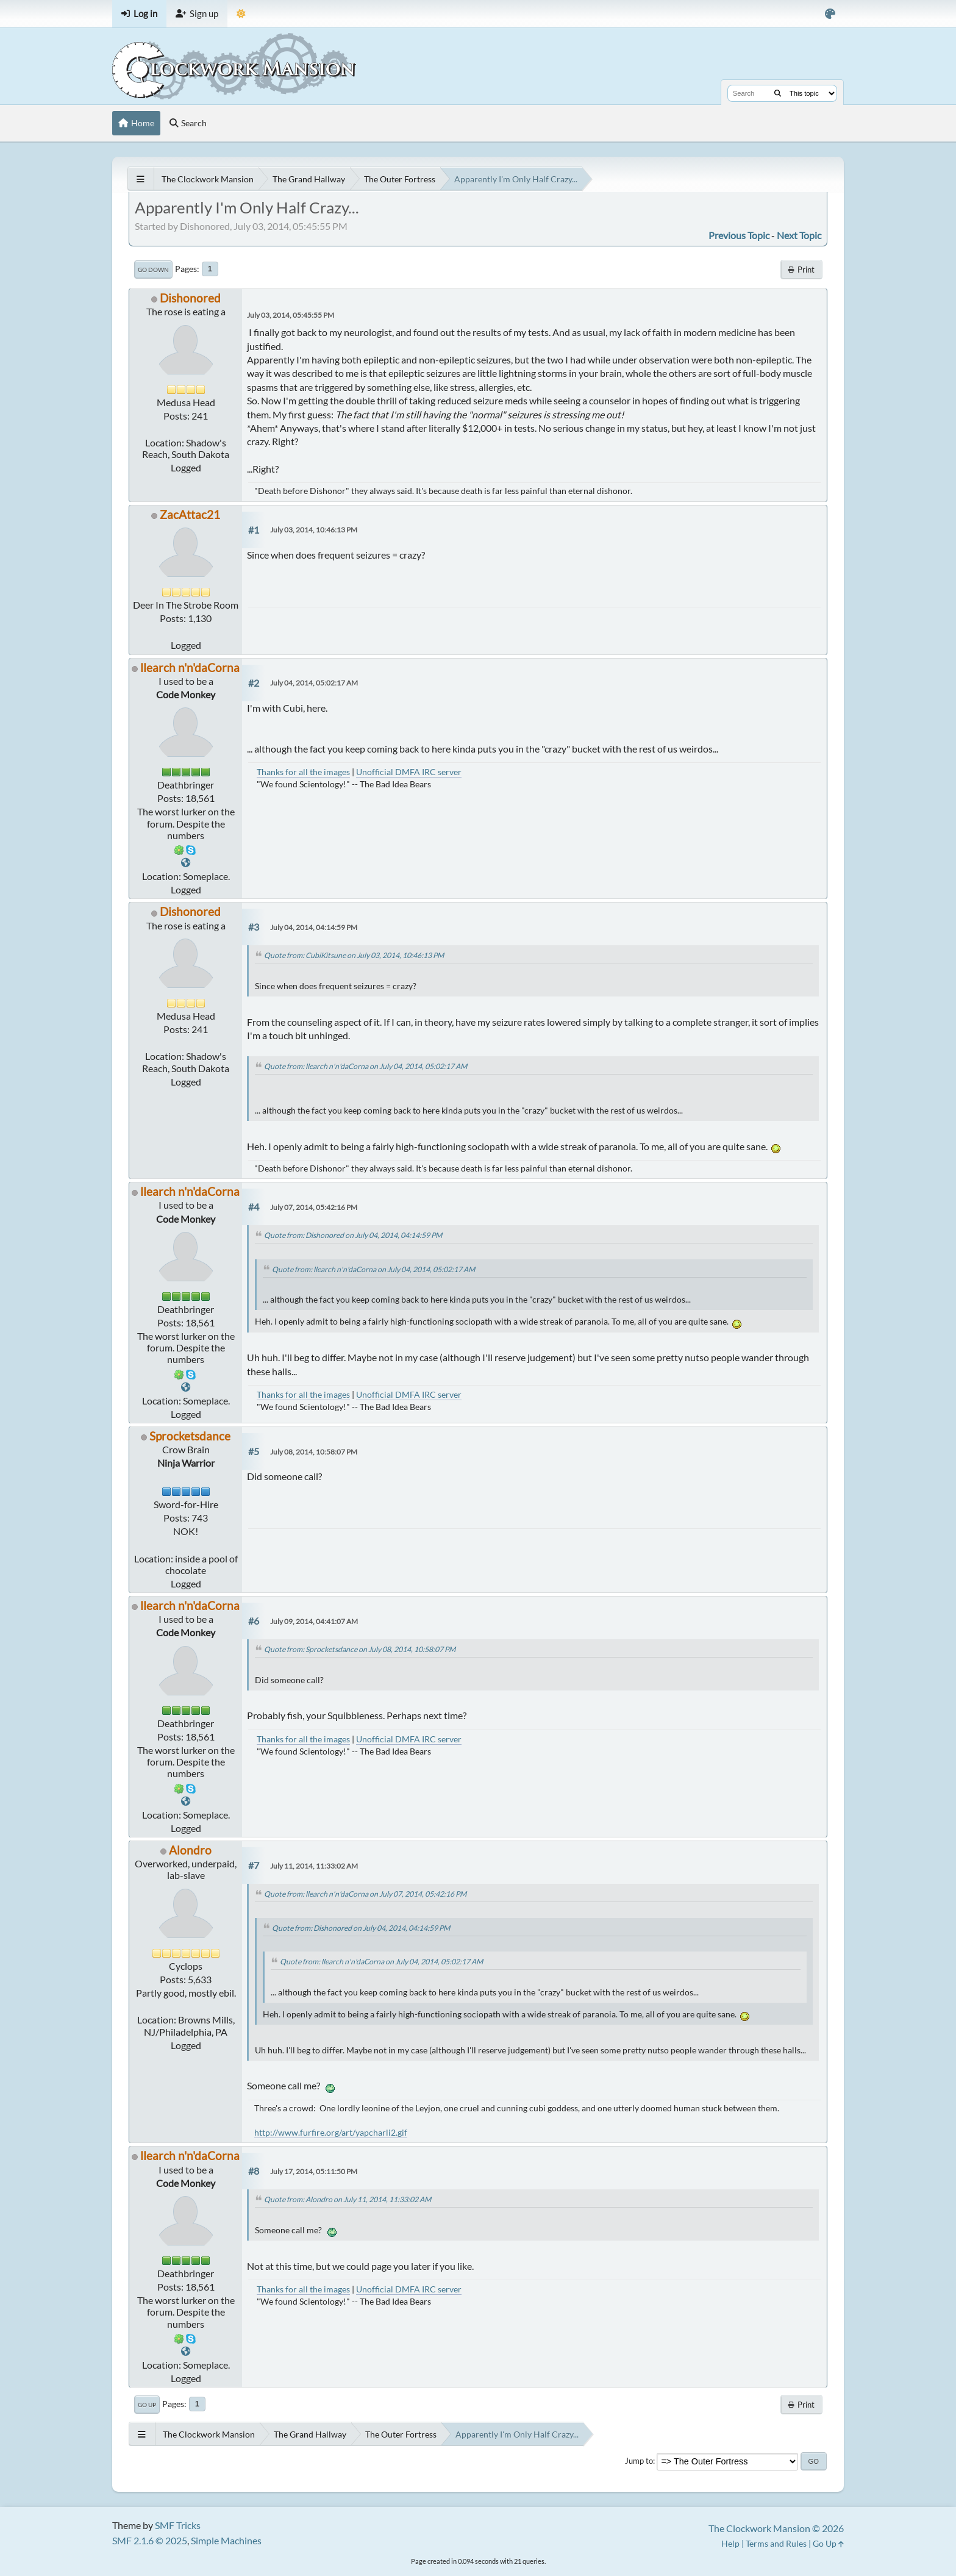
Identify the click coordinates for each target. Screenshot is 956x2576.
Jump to (639, 2461)
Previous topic (738, 235)
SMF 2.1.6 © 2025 (149, 2540)
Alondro (190, 1850)
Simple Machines (226, 2540)
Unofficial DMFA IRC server (409, 772)
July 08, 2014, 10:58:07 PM (313, 1452)
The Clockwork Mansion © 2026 (776, 2528)
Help (730, 2543)
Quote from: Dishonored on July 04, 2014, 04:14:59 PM (353, 1235)
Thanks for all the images (303, 772)
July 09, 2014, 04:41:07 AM (314, 1621)
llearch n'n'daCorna (190, 667)
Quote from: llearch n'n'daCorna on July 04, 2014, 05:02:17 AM (365, 1066)
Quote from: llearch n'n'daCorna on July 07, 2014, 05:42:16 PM (365, 1893)
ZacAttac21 (190, 514)
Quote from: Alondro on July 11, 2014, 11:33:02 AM (347, 2199)
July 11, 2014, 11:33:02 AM (314, 1866)
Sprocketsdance (189, 1436)
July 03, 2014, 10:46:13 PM (313, 530)
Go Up (147, 2404)
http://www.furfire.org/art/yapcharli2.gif (330, 2132)
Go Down (153, 269)
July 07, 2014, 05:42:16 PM (313, 1207)
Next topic (799, 235)
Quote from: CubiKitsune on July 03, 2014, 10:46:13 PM (354, 955)
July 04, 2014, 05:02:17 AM (314, 683)
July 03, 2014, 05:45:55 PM (290, 315)
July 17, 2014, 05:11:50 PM (313, 2171)
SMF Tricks (178, 2525)
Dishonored (190, 298)
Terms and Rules (776, 2543)
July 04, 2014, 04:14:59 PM (313, 927)
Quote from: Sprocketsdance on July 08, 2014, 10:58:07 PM (359, 1649)
